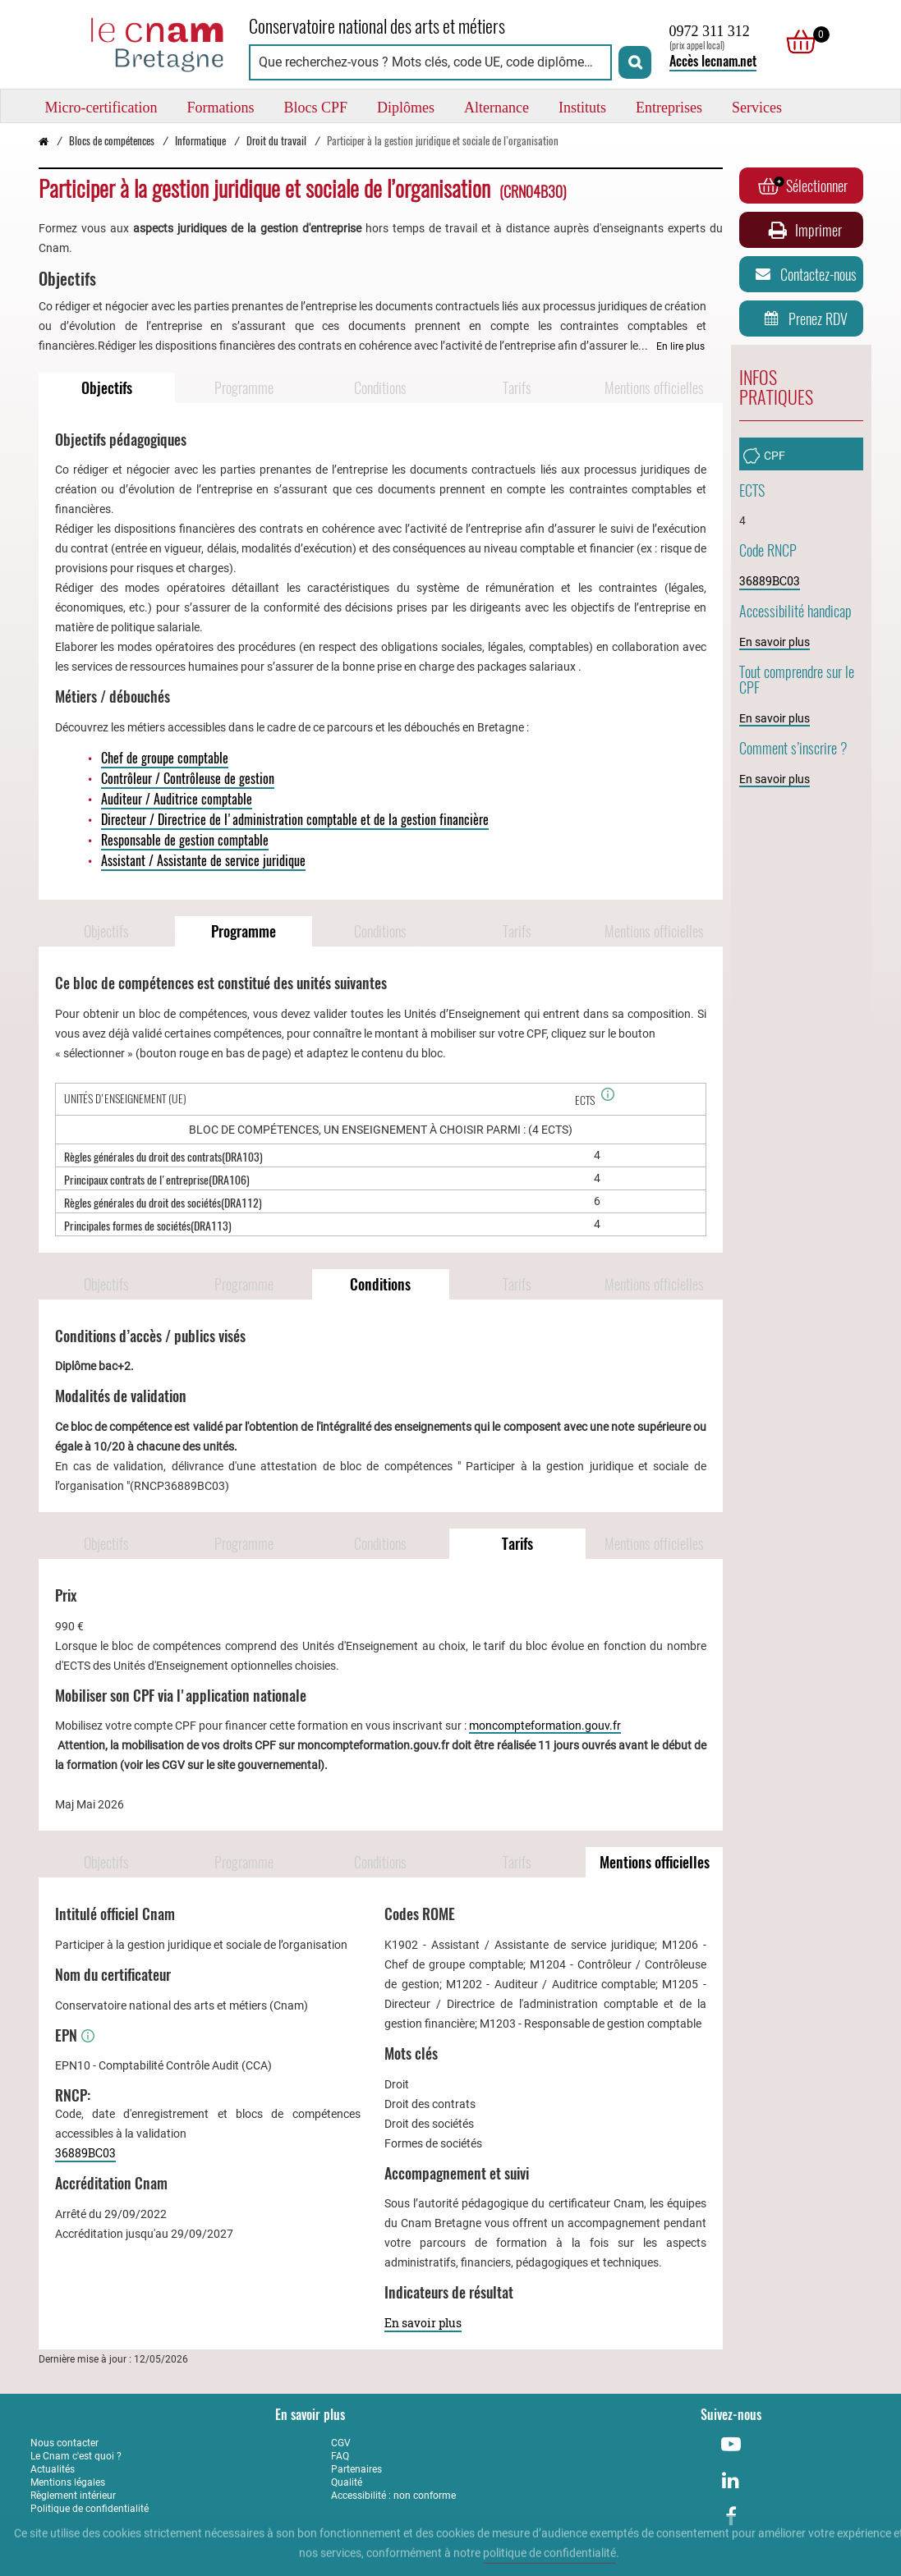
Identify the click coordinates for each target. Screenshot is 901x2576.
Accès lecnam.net (712, 61)
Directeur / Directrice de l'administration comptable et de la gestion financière (295, 819)
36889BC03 (85, 2153)
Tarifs (517, 388)
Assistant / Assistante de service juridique (203, 860)
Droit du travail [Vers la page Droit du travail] (276, 141)
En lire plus (680, 346)
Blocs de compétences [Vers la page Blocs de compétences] (111, 141)
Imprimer (803, 230)
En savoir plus (423, 2323)
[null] (796, 42)
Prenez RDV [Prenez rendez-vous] (803, 318)
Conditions (380, 388)
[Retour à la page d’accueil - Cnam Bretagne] (43, 141)
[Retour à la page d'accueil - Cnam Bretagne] (131, 42)
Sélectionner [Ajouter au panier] (803, 185)
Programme (244, 388)
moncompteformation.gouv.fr (545, 1725)
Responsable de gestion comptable (185, 840)
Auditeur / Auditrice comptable (176, 799)
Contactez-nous (803, 274)
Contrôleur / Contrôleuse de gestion (187, 778)
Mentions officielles (654, 388)
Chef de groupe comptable (164, 758)
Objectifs (106, 388)
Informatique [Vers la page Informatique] (200, 141)
